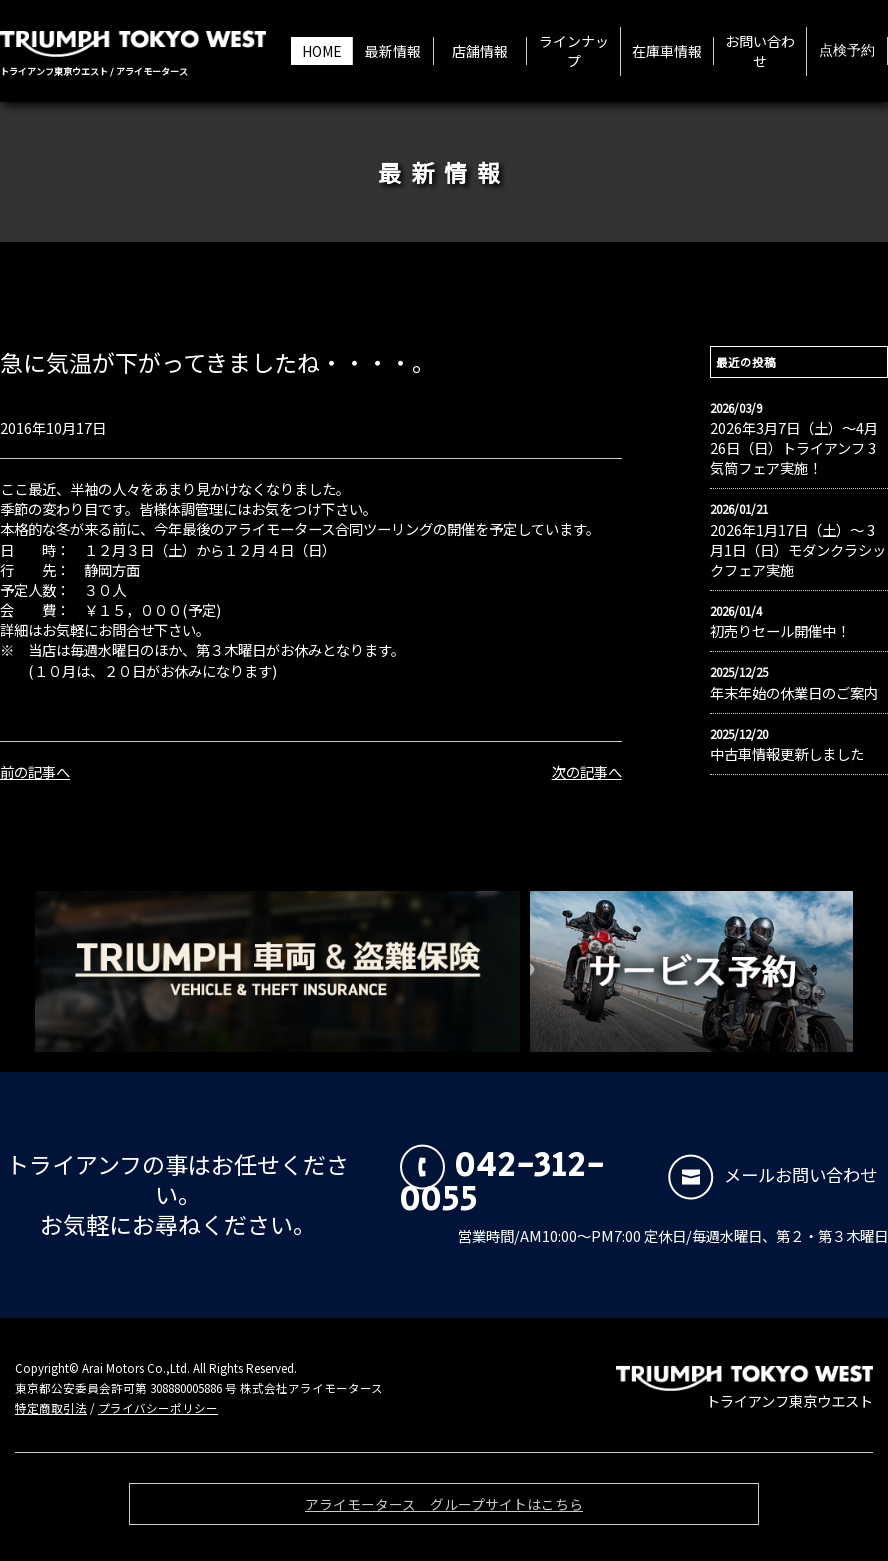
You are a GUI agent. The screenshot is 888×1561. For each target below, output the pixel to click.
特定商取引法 (51, 1408)
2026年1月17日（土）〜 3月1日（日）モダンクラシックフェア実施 (798, 550)
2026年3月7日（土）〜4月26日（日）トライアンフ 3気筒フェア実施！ (794, 448)
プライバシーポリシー (158, 1408)
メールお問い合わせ (772, 1174)
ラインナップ (574, 51)
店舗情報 (480, 51)
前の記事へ (35, 771)
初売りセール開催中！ (780, 631)
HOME (322, 51)
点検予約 (847, 51)
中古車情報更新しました (787, 754)
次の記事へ (587, 771)
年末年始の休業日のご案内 (794, 693)
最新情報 (393, 51)
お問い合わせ (760, 51)
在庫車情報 (667, 51)
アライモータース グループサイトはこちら (444, 1509)
